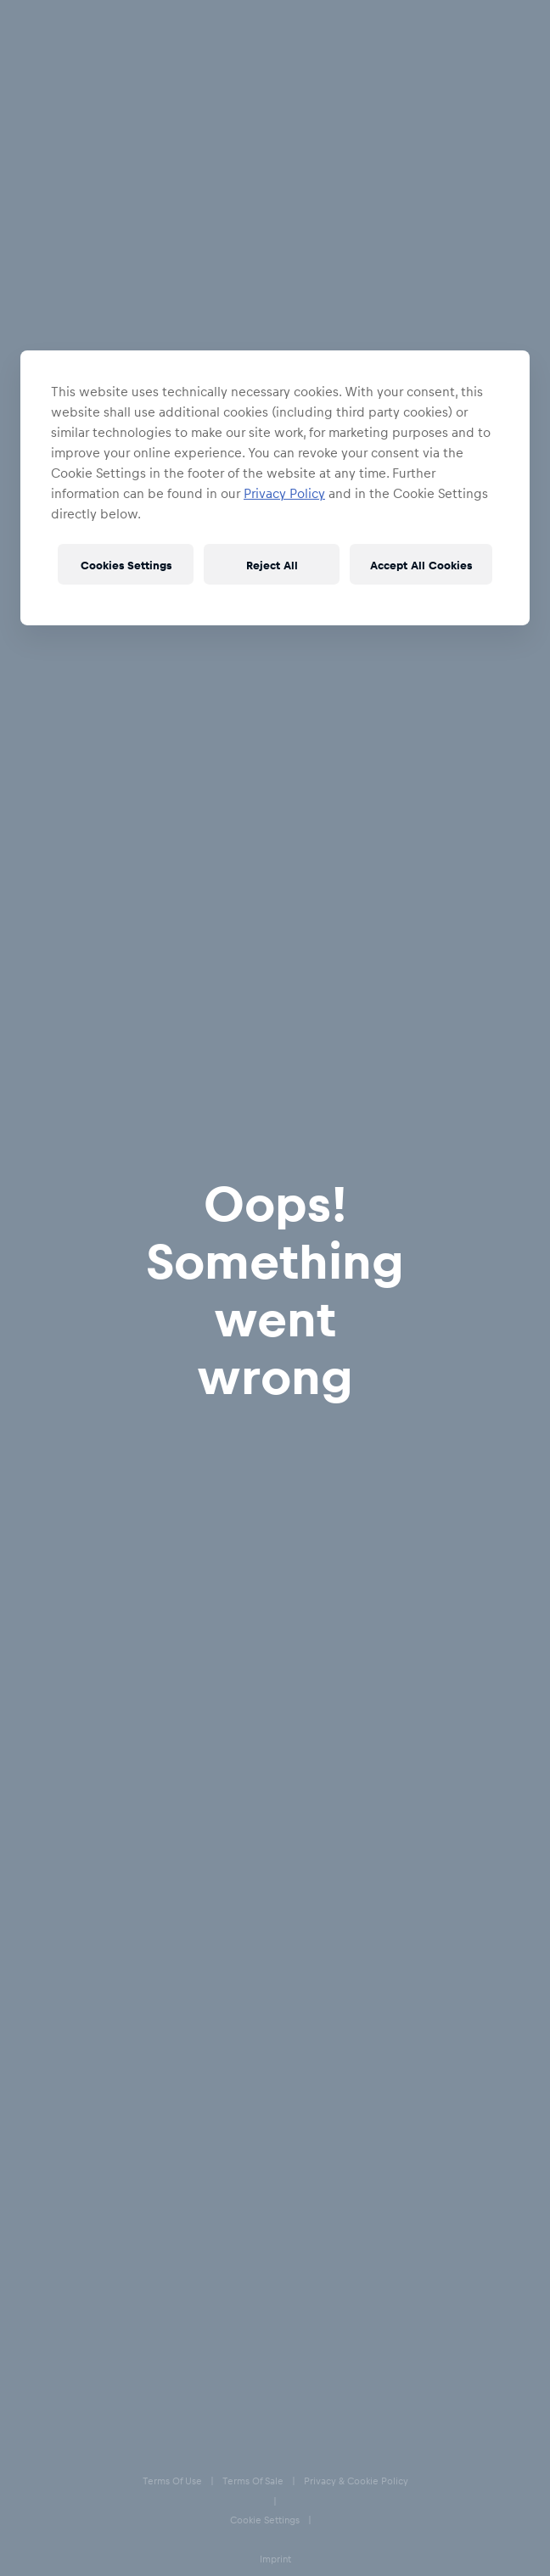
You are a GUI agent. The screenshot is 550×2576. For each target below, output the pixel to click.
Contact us (56, 2001)
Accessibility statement (75, 2459)
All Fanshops (50, 78)
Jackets (330, 78)
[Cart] (518, 24)
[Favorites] (489, 25)
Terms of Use (52, 2245)
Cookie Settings (58, 2352)
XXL (479, 962)
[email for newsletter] (257, 1788)
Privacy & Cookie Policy (76, 2316)
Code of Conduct (61, 2495)
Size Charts (57, 1933)
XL (377, 962)
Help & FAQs (61, 1865)
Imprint (39, 2388)
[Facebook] (33, 2105)
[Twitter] (97, 2105)
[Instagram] (65, 2105)
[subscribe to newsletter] (508, 1788)
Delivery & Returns (78, 1899)
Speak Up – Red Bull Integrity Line (98, 2423)
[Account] (461, 25)
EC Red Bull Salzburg (163, 78)
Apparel (264, 78)
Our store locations (81, 2035)
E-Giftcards (57, 1967)
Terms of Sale (53, 2281)
